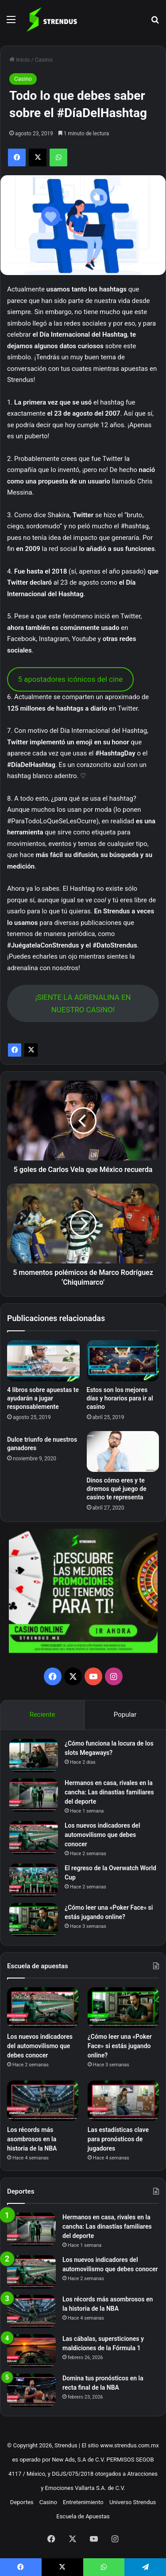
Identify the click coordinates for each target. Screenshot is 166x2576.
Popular (125, 1715)
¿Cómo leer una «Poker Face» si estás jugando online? (120, 2046)
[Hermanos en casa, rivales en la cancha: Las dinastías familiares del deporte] (33, 1795)
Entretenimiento (83, 2502)
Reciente (42, 1715)
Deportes (22, 2502)
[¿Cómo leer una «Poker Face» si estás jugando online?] (33, 1919)
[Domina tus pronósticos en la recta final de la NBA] (31, 2390)
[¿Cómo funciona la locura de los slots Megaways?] (33, 1755)
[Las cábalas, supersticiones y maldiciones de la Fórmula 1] (31, 2351)
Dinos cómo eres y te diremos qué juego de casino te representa (117, 1489)
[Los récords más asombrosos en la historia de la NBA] (42, 2100)
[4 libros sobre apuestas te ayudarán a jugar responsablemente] (43, 1360)
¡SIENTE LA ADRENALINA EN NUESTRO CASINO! (83, 1004)
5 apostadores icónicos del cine (70, 679)
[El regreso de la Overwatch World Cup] (33, 1880)
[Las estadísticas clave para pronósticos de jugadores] (123, 2100)
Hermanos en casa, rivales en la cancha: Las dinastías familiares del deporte (109, 1792)
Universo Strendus (132, 2502)
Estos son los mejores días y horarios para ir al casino (120, 1398)
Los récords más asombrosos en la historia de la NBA (32, 2139)
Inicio (19, 59)
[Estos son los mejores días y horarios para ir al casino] (123, 1360)
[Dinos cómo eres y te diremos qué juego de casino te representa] (123, 1451)
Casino (44, 59)
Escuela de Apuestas (82, 2516)
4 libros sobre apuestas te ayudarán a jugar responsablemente (43, 1398)
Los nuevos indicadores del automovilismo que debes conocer (102, 1835)
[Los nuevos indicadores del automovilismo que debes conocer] (33, 1837)
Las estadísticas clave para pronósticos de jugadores (118, 2139)
